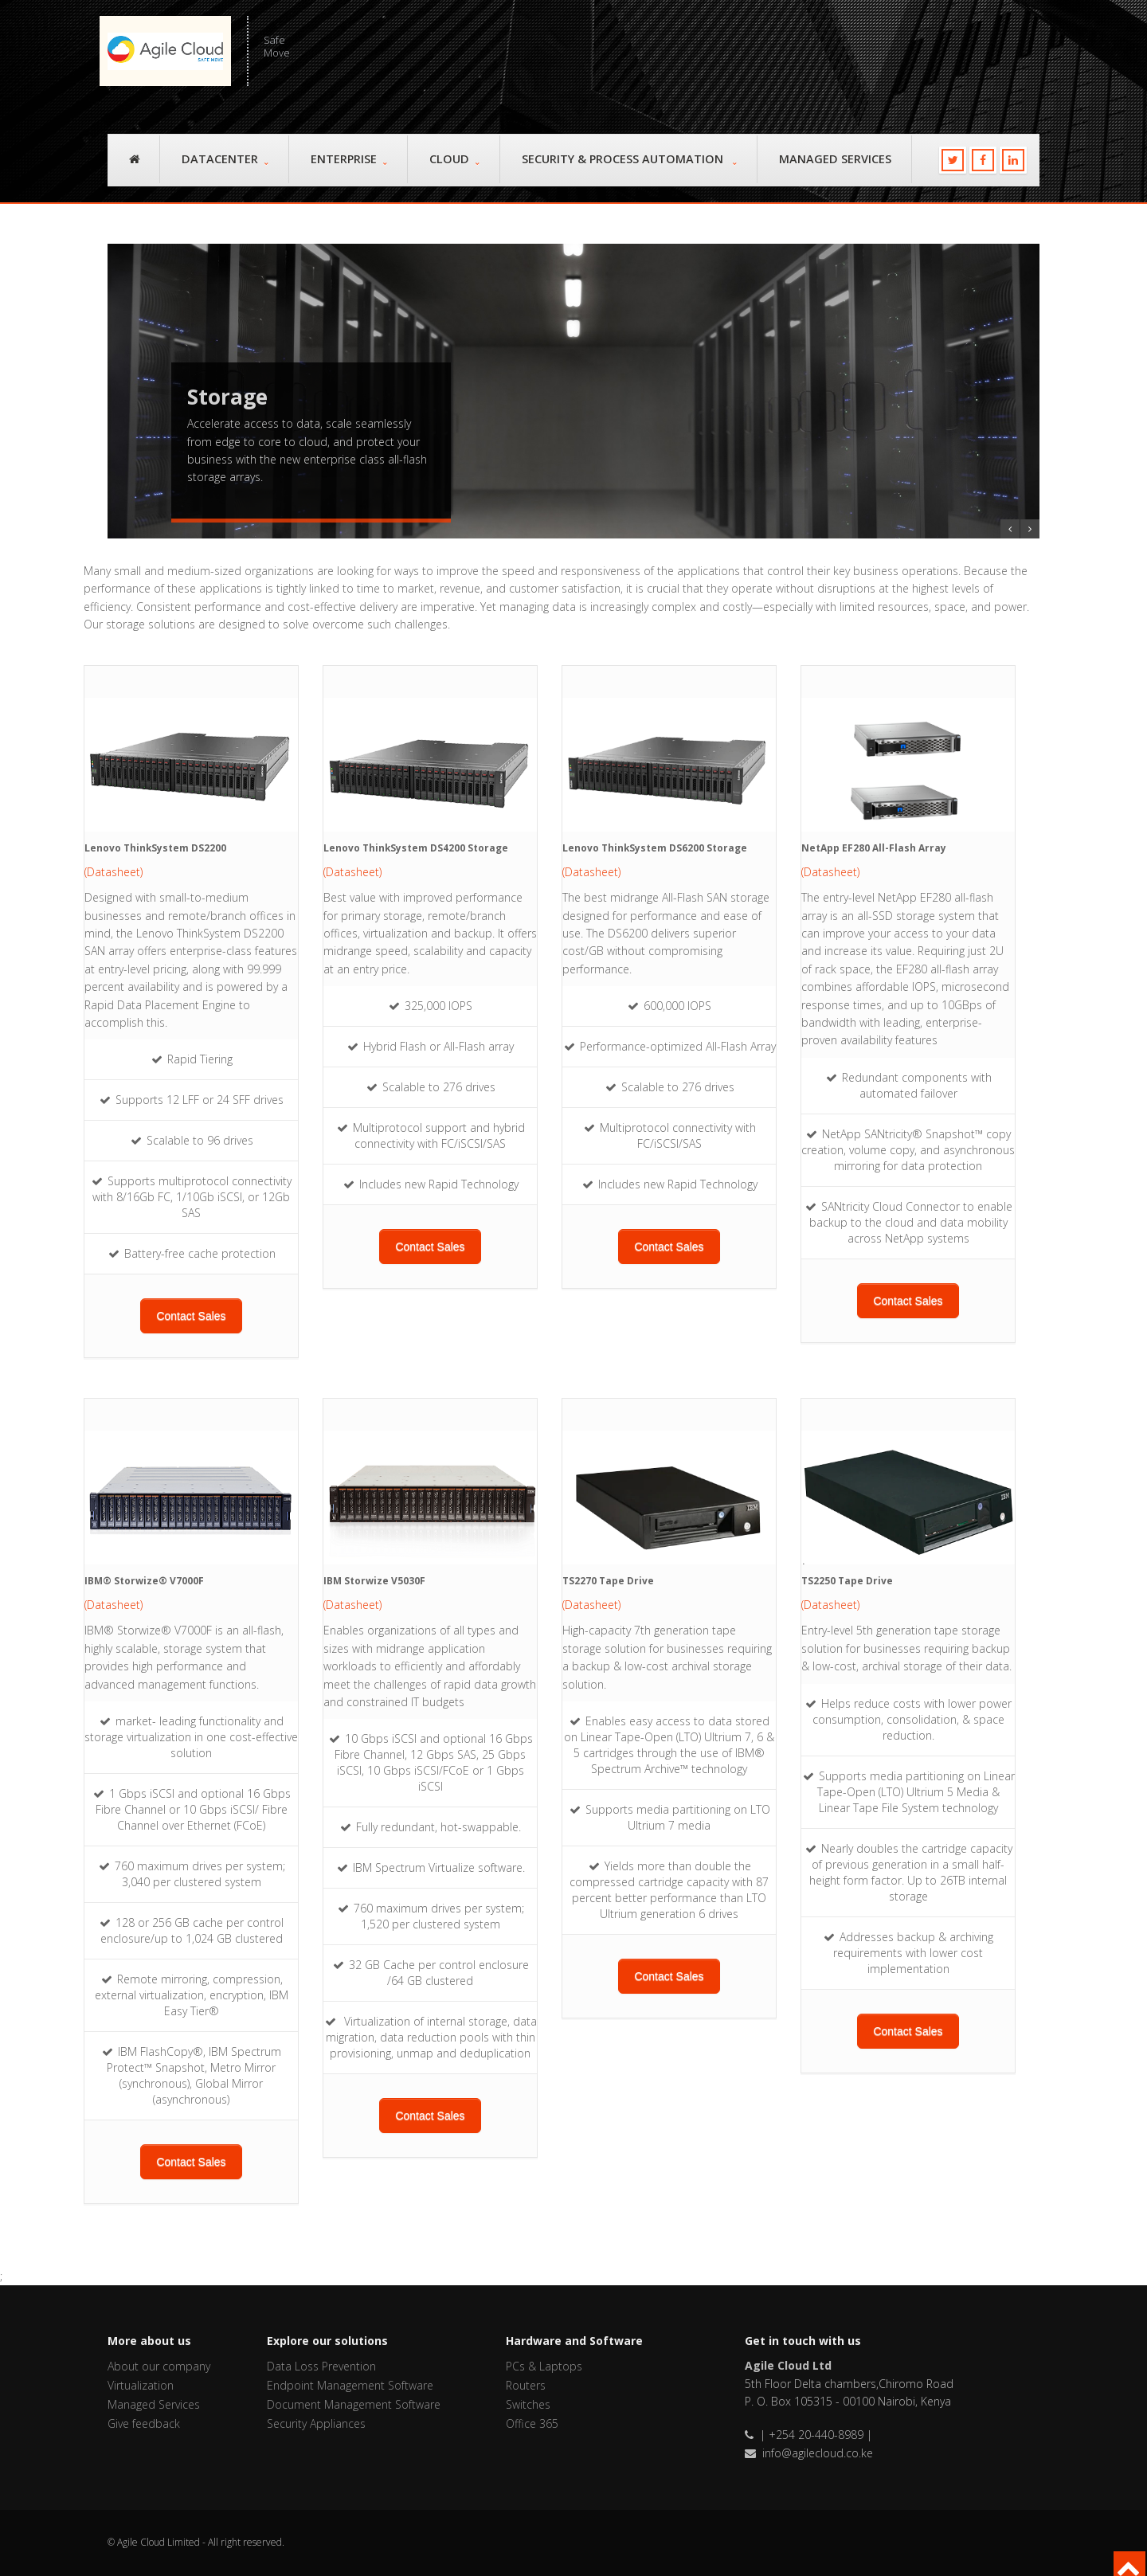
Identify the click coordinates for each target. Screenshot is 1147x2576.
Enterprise (349, 158)
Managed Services (835, 158)
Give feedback (144, 2423)
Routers (526, 2385)
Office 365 (532, 2423)
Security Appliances (316, 2423)
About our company (159, 2366)
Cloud (454, 158)
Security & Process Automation (629, 158)
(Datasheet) (113, 871)
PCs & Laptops (544, 2366)
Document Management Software (353, 2404)
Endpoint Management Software (350, 2385)
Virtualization (141, 2385)
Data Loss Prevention (321, 2366)
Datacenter (225, 158)
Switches (528, 2404)
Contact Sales (190, 1316)
